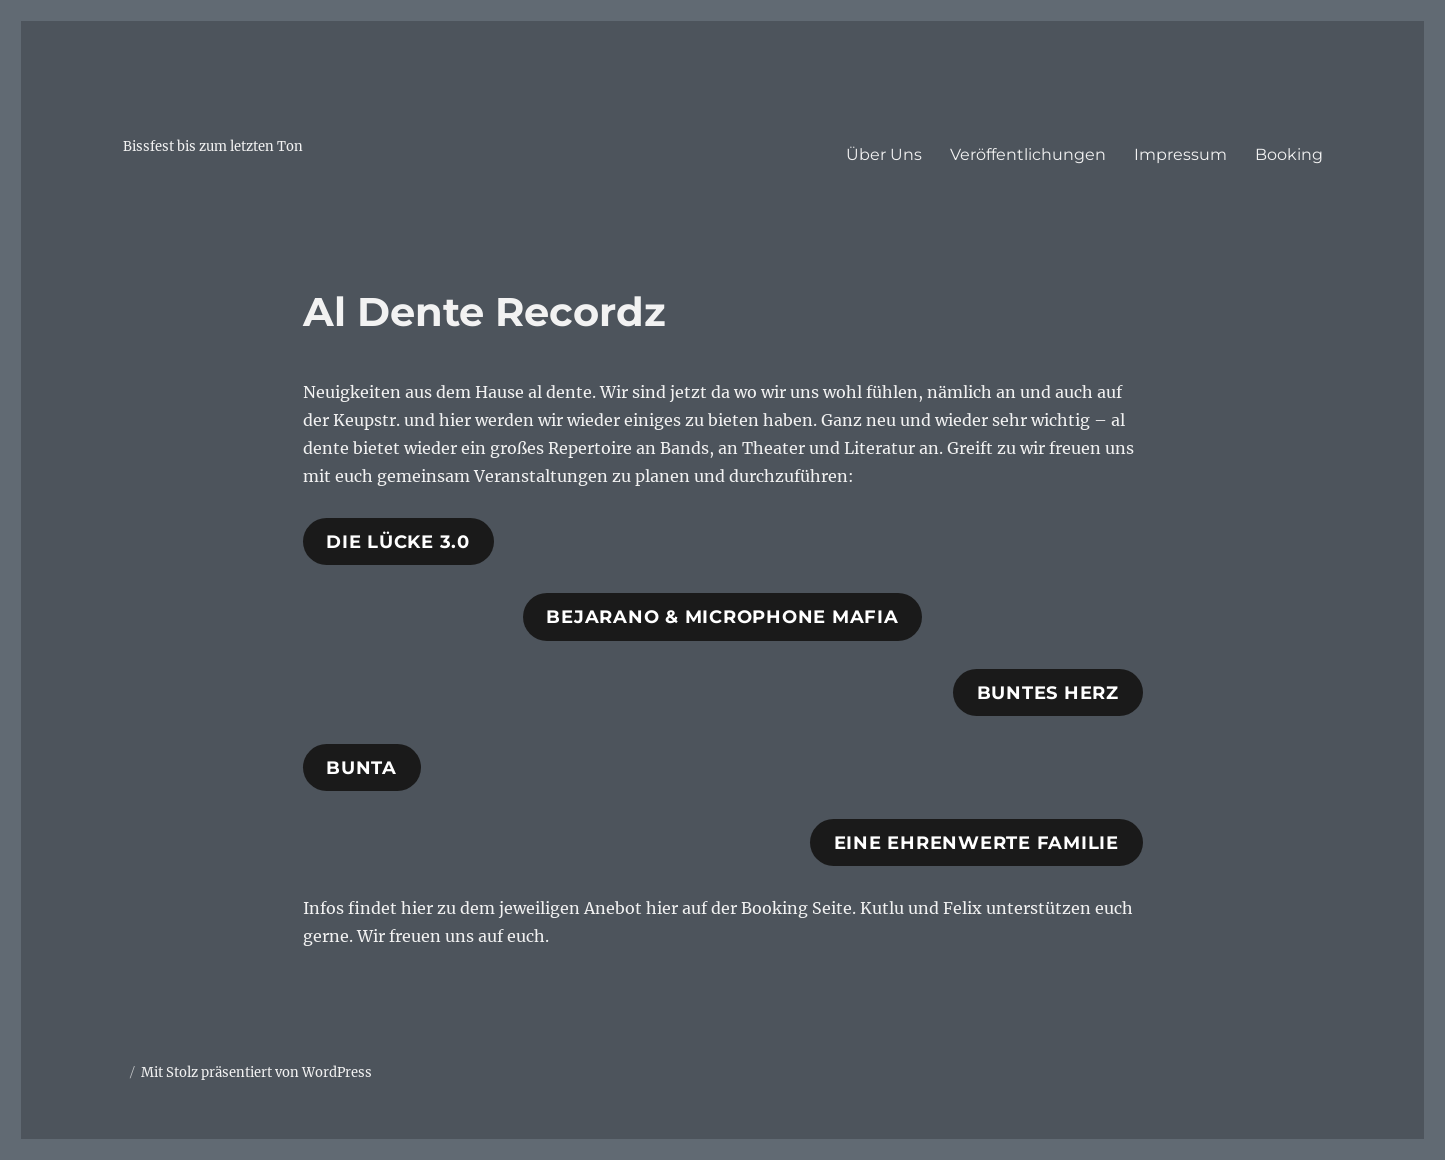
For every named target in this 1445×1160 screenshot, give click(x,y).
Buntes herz (1048, 693)
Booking (1289, 154)
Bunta (361, 768)
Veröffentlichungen (1028, 154)
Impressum (1180, 154)
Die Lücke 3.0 (398, 542)
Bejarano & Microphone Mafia (722, 617)
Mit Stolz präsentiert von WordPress (256, 1072)
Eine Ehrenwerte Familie (976, 843)
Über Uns (884, 154)
